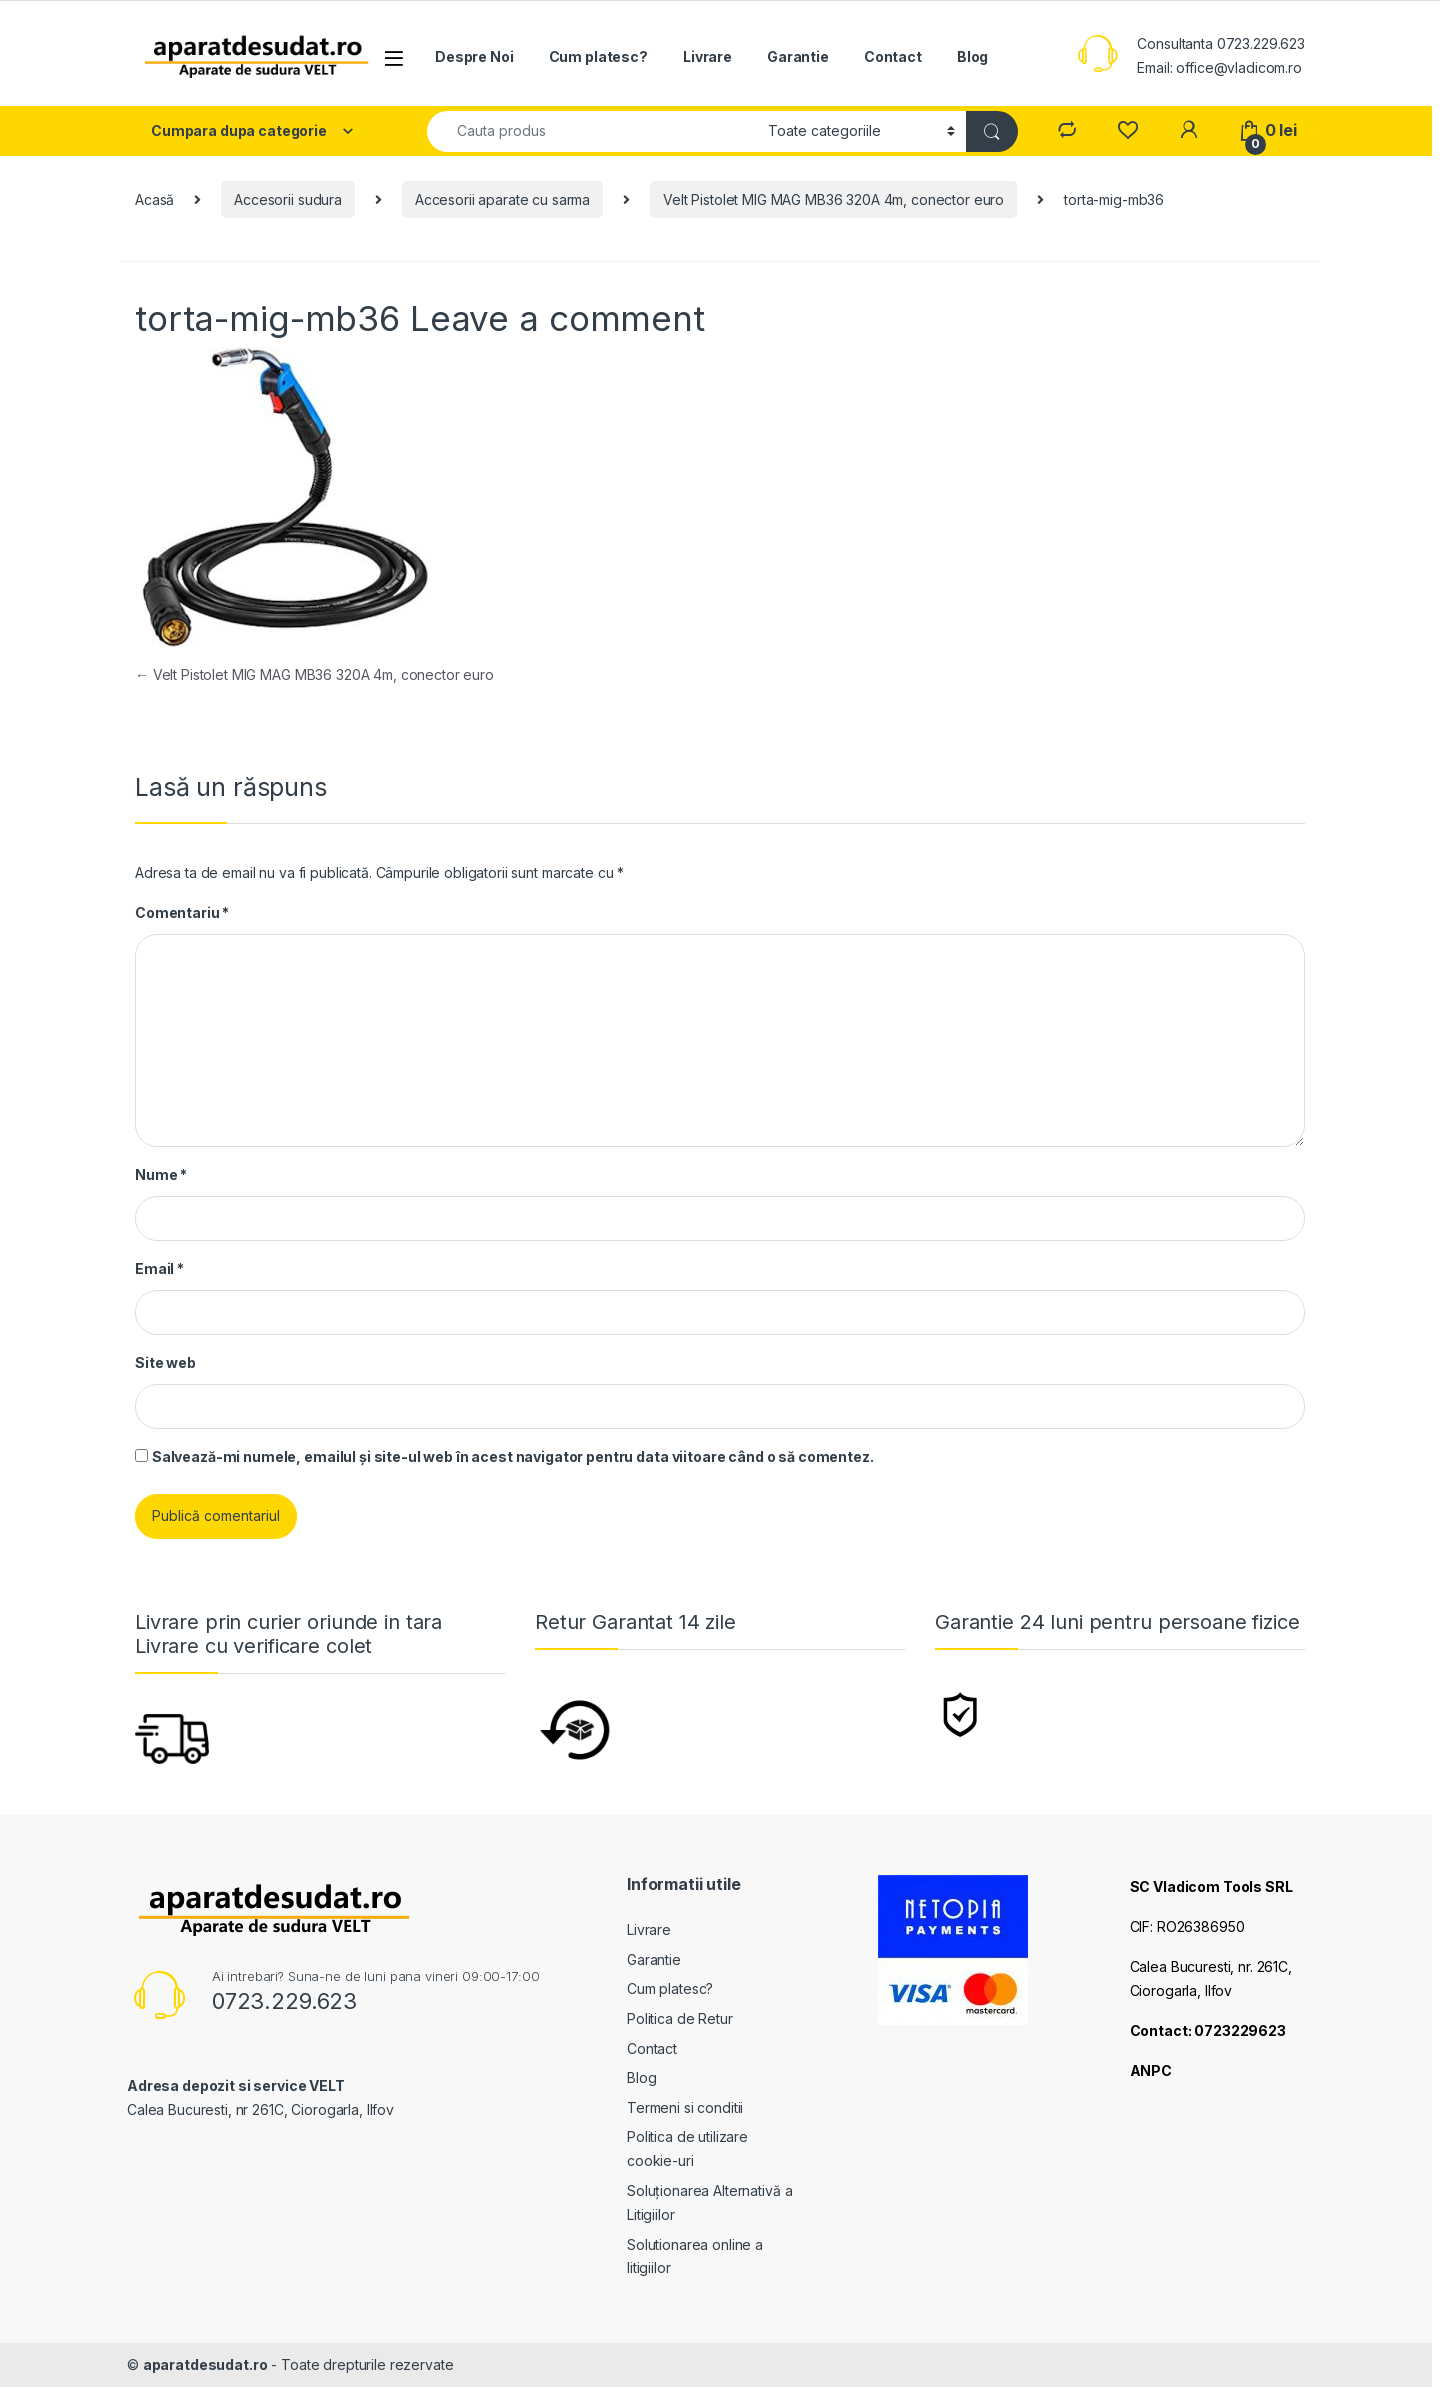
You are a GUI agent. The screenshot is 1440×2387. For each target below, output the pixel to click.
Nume (161, 1174)
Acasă (154, 199)
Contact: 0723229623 (1208, 2030)
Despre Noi (474, 56)
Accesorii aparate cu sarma (502, 199)
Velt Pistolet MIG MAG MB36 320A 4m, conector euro (833, 199)
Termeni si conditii (685, 2107)
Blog (972, 56)
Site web (165, 1362)
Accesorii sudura (288, 199)
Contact (893, 56)
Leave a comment (557, 318)
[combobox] (592, 131)
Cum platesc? (598, 56)
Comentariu (182, 912)
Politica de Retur (680, 2018)
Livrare (707, 56)
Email (159, 1268)
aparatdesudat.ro (205, 2364)
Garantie (798, 56)
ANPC (1151, 2070)
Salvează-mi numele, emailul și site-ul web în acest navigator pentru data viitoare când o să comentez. (513, 1456)
